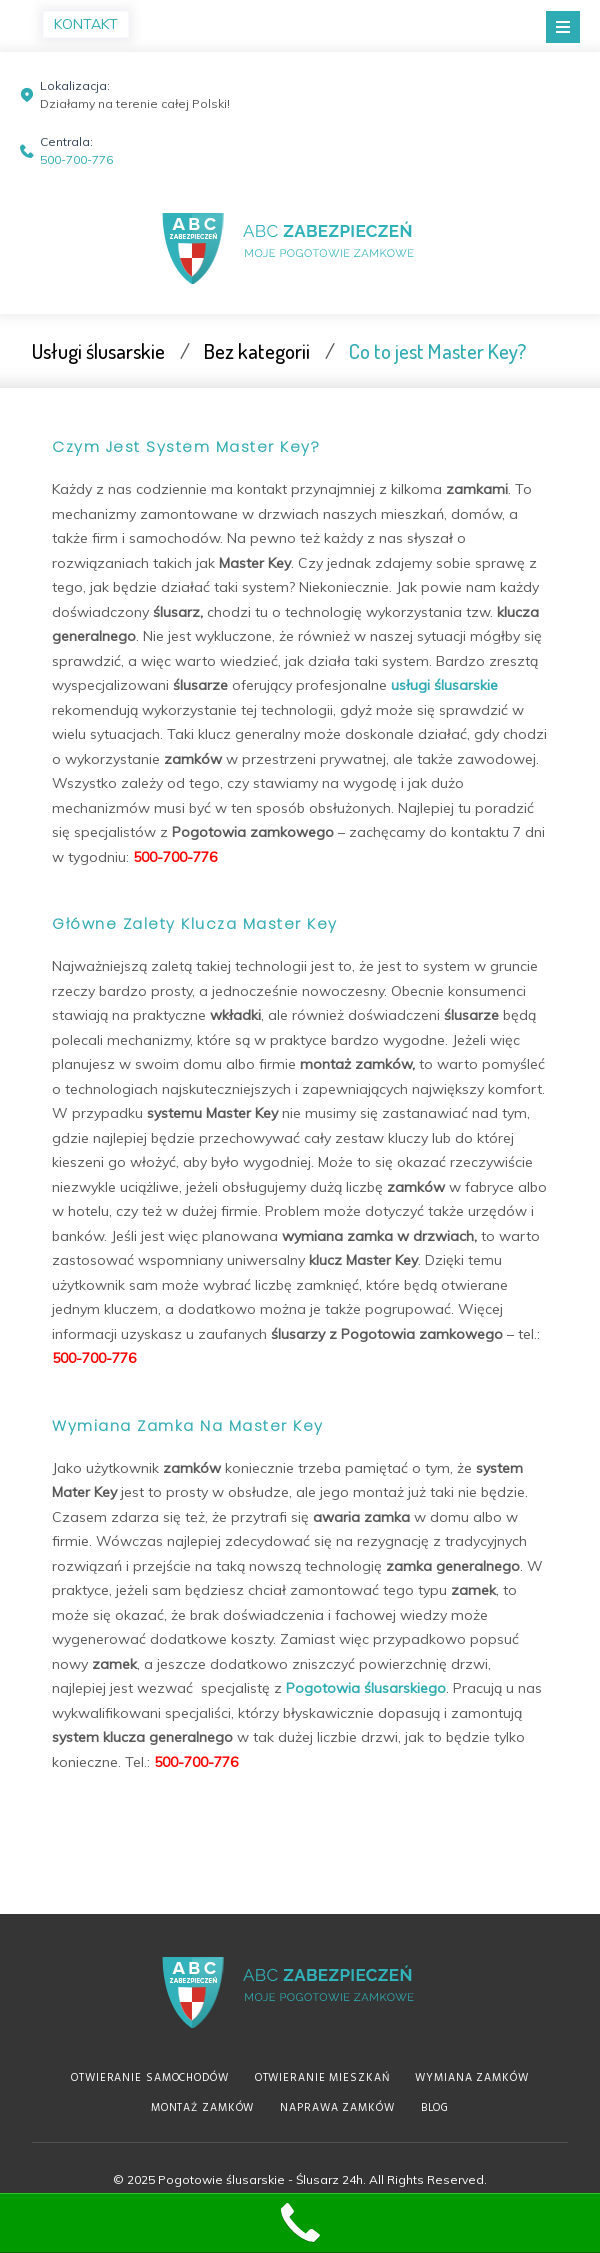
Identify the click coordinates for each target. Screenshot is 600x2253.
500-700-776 (76, 159)
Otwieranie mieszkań (322, 2078)
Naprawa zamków (337, 2108)
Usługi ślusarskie (98, 350)
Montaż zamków (202, 2108)
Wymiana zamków (471, 2078)
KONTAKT (86, 24)
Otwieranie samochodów (149, 2078)
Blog (435, 2108)
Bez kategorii (257, 350)
